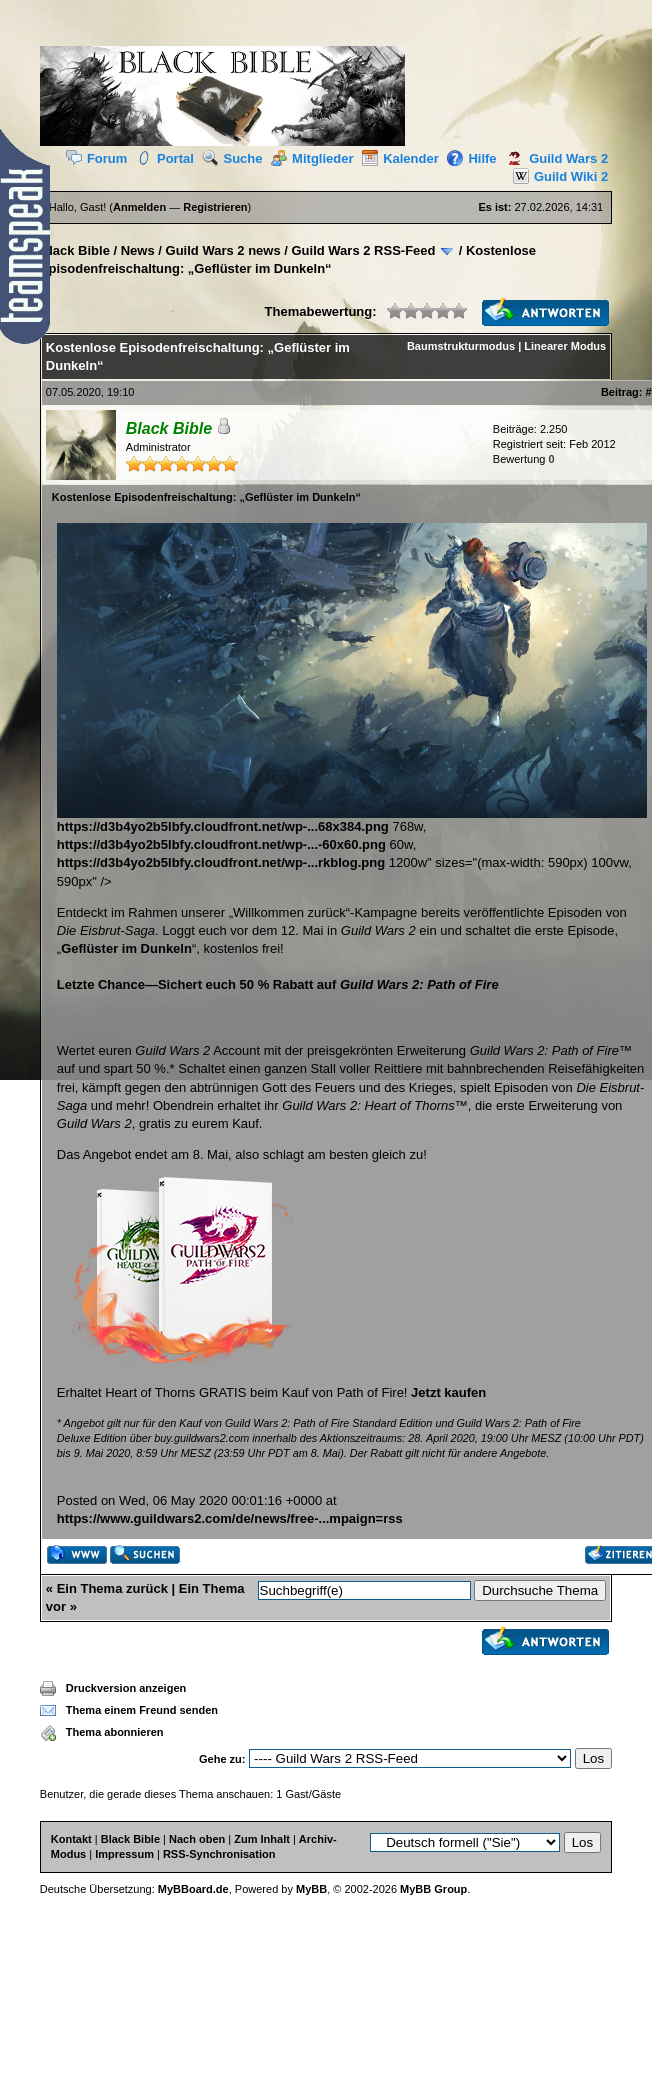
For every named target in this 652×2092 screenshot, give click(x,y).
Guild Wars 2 (554, 158)
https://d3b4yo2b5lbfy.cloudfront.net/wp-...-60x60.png (221, 844)
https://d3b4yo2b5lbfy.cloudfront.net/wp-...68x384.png (352, 820)
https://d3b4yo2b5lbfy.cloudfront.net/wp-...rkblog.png (221, 862)
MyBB (311, 1889)
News (138, 250)
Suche (232, 158)
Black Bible (75, 250)
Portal (165, 158)
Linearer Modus (565, 346)
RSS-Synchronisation (219, 1854)
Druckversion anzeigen (126, 1688)
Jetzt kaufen (448, 1392)
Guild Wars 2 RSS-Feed (364, 250)
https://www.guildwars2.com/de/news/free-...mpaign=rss (230, 1518)
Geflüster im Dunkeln (126, 948)
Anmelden (139, 207)
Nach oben (197, 1839)
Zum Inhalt (262, 1839)
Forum (96, 158)
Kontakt (71, 1839)
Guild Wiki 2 (555, 176)
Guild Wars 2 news (223, 250)
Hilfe (471, 158)
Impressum (124, 1854)
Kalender (400, 158)
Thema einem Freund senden (142, 1710)
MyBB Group (433, 1889)
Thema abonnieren (115, 1732)
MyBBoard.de (193, 1889)
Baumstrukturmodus (461, 346)
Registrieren (215, 207)
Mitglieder (312, 158)
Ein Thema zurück (112, 1588)
